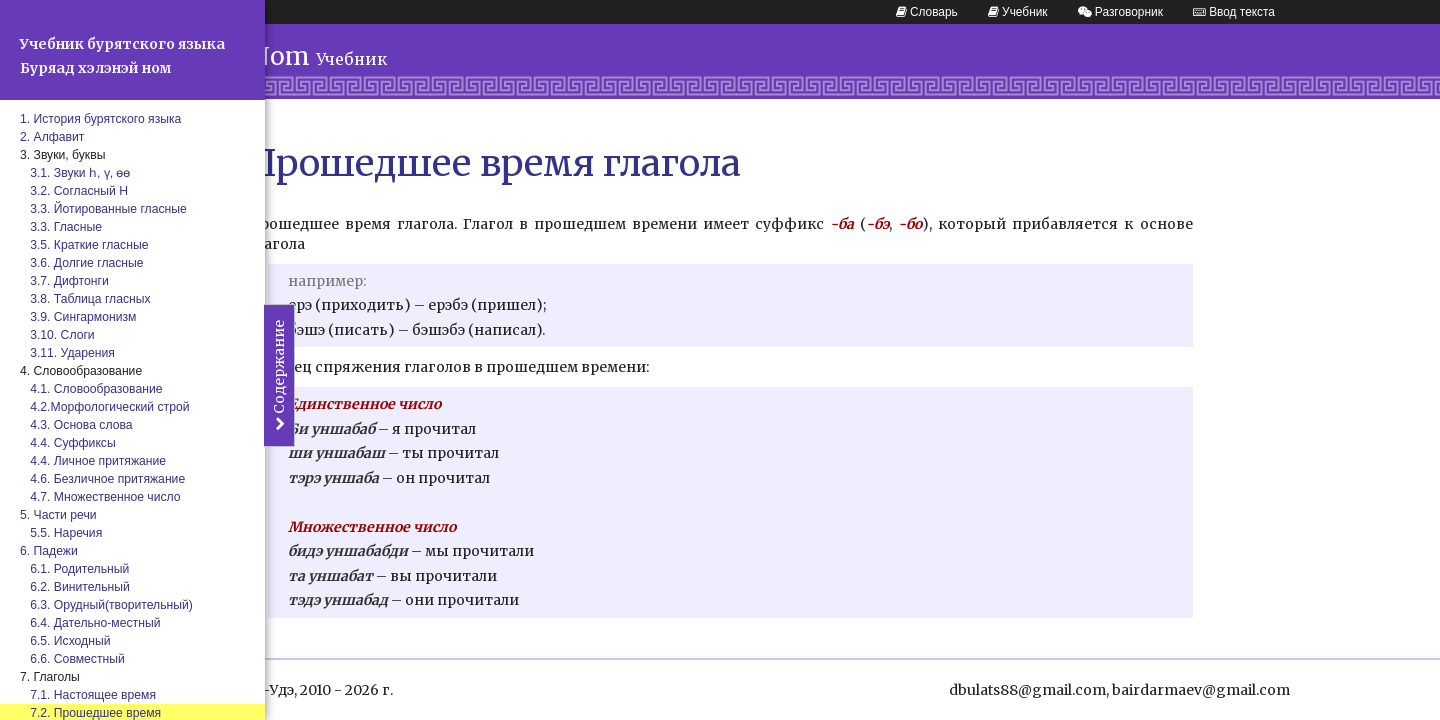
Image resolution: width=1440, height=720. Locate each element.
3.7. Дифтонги (64, 281)
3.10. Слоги (57, 335)
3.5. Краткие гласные (84, 245)
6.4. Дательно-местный (90, 623)
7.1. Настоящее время (88, 695)
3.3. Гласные (61, 227)
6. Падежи (49, 551)
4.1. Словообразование (91, 389)
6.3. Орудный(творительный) (106, 605)
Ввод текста (1234, 12)
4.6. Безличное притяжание (102, 479)
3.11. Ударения (67, 353)
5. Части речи (58, 515)
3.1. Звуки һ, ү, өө (75, 173)
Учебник (1018, 12)
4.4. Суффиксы (68, 443)
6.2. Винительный (75, 587)
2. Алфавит (52, 137)
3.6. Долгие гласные (82, 263)
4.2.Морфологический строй (105, 407)
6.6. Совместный (72, 659)
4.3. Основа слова (76, 425)
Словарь (927, 12)
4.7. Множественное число (100, 497)
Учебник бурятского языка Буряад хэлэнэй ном (122, 56)
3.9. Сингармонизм (78, 317)
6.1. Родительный (74, 569)
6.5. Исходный (65, 641)
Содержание (279, 375)
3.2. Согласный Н (74, 191)
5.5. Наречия (61, 533)
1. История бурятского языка (100, 119)
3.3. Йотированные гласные (103, 209)
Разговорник (1120, 12)
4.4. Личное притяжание (93, 461)
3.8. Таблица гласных (85, 299)
